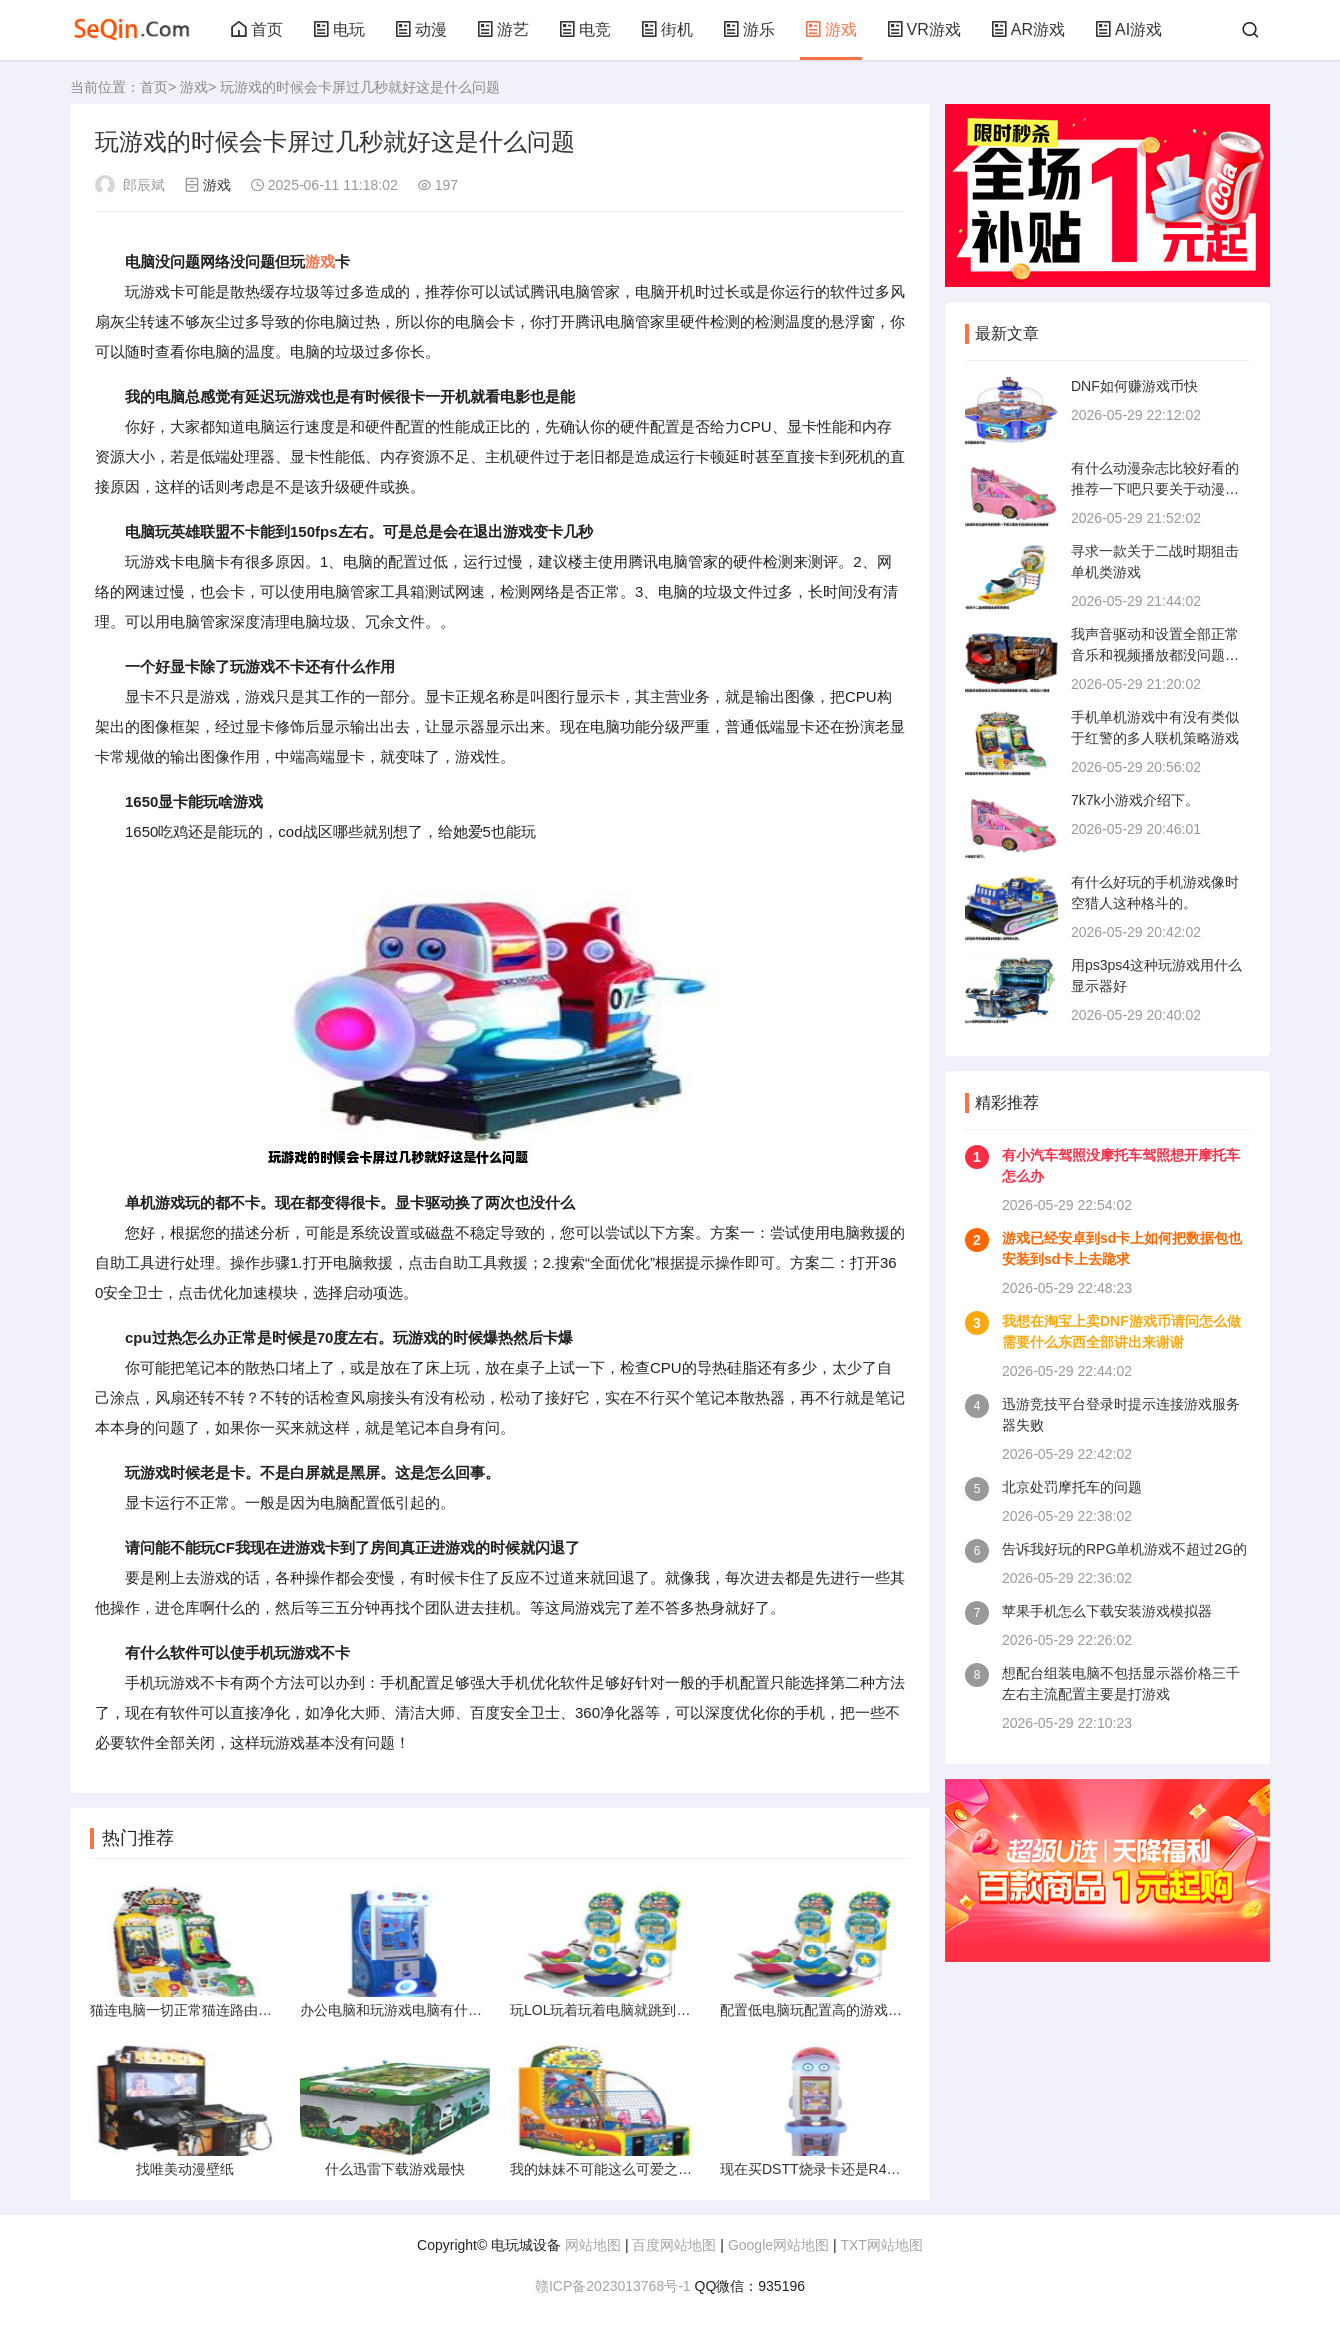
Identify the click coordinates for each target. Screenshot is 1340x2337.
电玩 (339, 29)
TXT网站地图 (881, 2245)
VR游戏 (924, 29)
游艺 (503, 29)
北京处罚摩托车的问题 (1072, 1487)
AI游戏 (1128, 29)
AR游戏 (1028, 29)
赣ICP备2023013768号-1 (613, 2286)
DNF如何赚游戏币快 (1134, 386)
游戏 (831, 29)
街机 (667, 29)
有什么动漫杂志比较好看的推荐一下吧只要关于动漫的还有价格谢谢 (1155, 489)
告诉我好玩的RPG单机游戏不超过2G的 (1124, 1549)
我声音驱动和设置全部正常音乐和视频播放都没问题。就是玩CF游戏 (1155, 655)
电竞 (585, 29)
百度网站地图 (674, 2245)
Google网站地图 (778, 2245)
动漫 (421, 29)
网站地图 (593, 2245)
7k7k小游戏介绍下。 (1135, 800)
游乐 (749, 29)
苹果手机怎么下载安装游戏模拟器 (1107, 1611)
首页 (257, 29)
